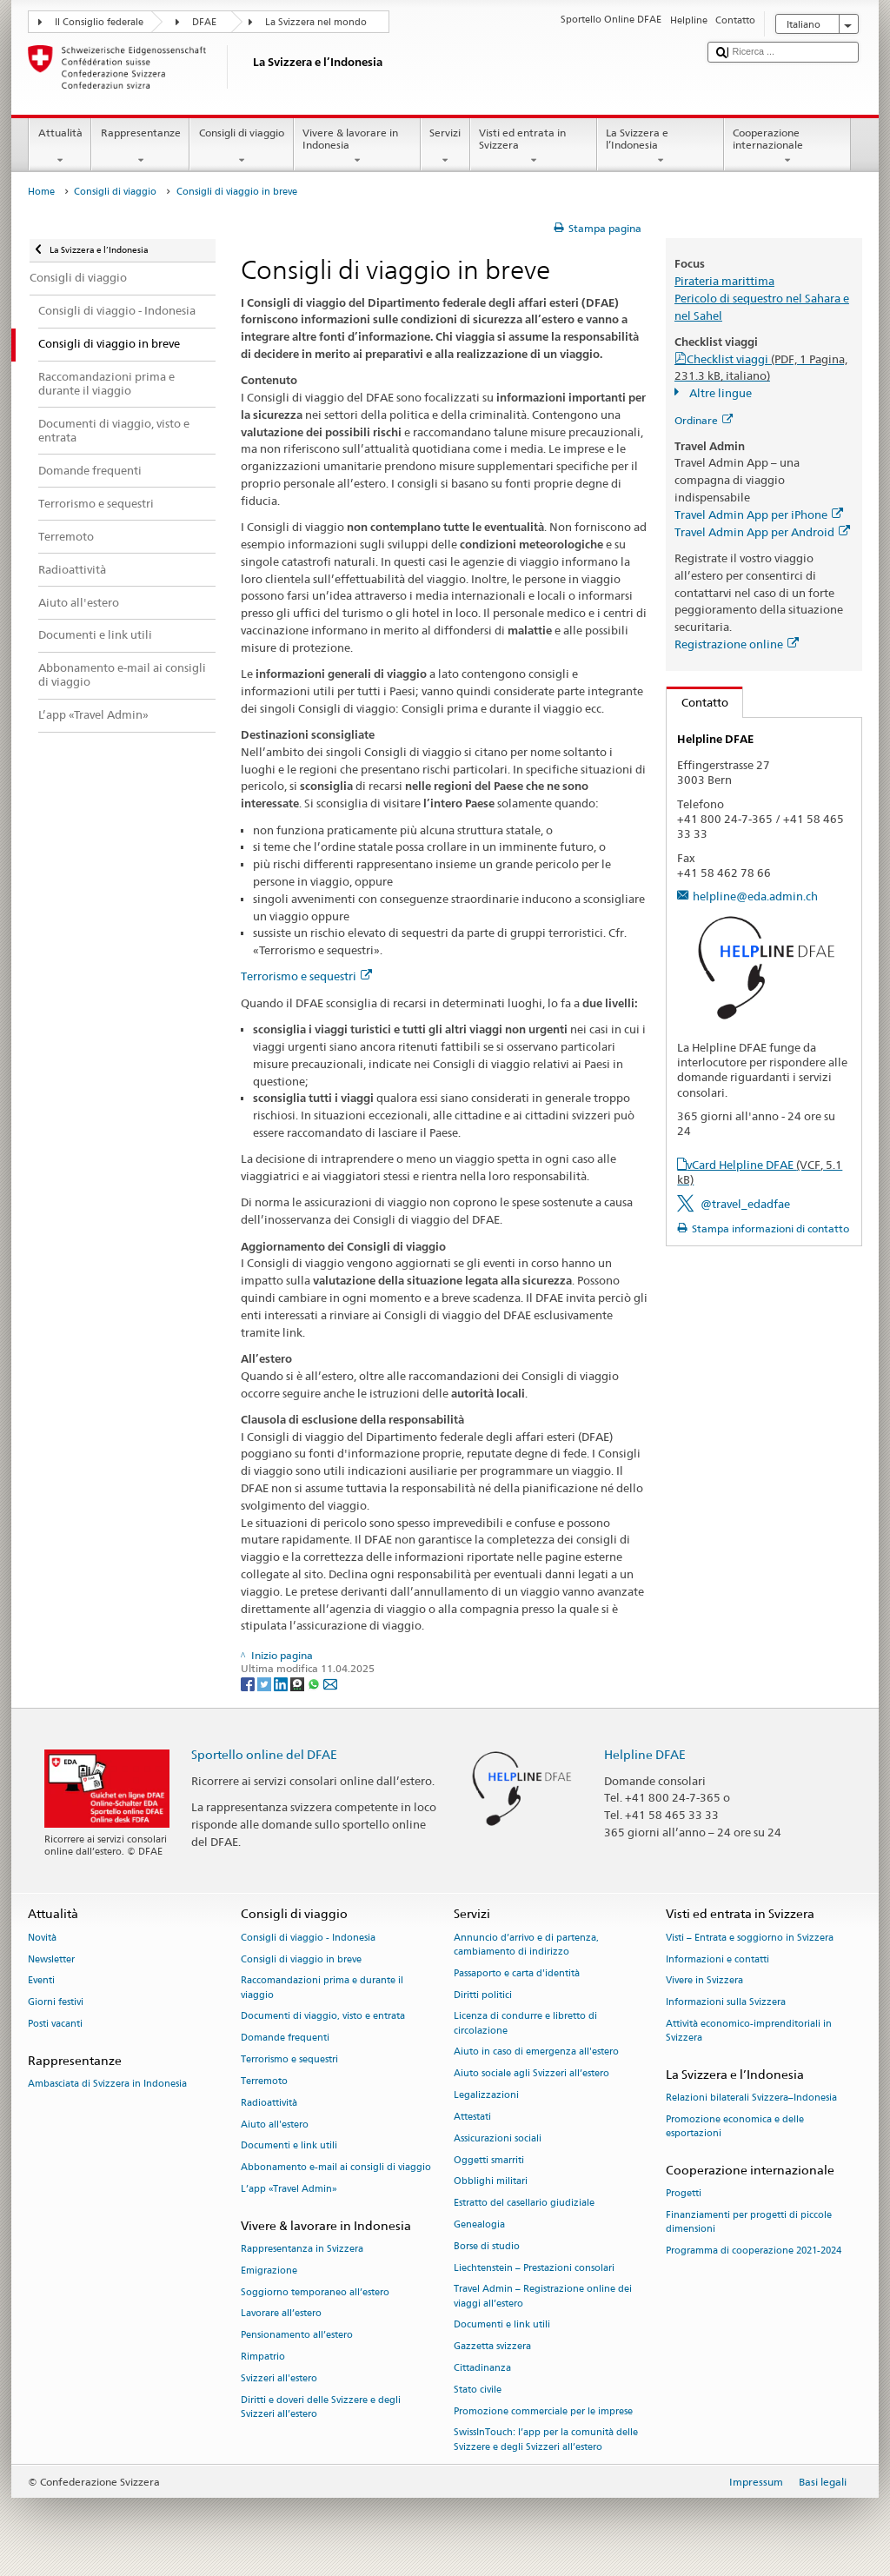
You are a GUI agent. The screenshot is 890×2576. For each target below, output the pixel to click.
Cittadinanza (482, 2368)
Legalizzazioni (486, 2095)
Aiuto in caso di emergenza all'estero (536, 2052)
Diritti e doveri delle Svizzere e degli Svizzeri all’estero (321, 2407)
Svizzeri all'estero (279, 2378)
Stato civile (477, 2389)
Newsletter (51, 1959)
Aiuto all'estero (275, 2124)
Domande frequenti (285, 2038)
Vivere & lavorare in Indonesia (357, 147)
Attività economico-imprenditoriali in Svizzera (749, 2030)
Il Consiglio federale (99, 22)
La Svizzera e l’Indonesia (660, 147)
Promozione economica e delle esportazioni (735, 2127)
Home (41, 191)
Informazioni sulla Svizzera (726, 2002)
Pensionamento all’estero (297, 2335)
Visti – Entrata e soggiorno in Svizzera (750, 1937)
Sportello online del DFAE (264, 1754)
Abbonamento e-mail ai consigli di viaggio (336, 2168)
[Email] (330, 1683)
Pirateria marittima (724, 281)
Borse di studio (487, 2246)
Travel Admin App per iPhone (758, 514)
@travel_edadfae (745, 1204)
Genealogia (479, 2224)
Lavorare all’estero (281, 2314)
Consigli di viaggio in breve (301, 1959)
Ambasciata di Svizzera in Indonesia (107, 2084)
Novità (42, 1937)
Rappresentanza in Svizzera (302, 2248)
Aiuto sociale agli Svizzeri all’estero (531, 2074)
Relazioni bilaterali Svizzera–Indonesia (751, 2098)
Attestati (472, 2116)
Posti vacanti (55, 2023)
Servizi (445, 147)
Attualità (60, 147)
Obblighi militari (491, 2182)
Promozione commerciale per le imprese (543, 2411)
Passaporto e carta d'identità (517, 1973)
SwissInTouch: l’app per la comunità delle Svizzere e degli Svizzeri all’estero (546, 2440)
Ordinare (703, 420)
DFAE (204, 22)
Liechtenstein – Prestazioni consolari (534, 2268)
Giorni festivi (55, 2002)
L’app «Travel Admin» (289, 2188)
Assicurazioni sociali (497, 2138)
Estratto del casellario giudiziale (524, 2203)
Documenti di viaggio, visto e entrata (323, 2016)
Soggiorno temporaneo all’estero (315, 2292)
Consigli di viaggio (241, 147)
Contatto (697, 702)
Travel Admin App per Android (762, 532)
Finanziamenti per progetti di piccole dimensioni (749, 2222)
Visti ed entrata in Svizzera (533, 147)
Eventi (41, 1981)
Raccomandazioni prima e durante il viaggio (322, 1988)
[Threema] (298, 1683)
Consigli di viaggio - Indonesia (308, 1937)
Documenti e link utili (289, 2146)
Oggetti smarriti (489, 2160)
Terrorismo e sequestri (306, 976)
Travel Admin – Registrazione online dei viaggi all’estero (543, 2296)
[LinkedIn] (282, 1683)
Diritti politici (483, 1995)
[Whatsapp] (315, 1683)
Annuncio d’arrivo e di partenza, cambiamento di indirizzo (526, 1944)
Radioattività (269, 2102)
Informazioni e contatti (717, 1959)
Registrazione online (736, 644)
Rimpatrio (263, 2356)
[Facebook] (249, 1683)
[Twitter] (265, 1683)
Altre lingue (719, 393)
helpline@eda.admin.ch (755, 896)
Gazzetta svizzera (492, 2347)
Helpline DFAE (645, 1754)
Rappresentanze (140, 147)
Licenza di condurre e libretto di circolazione (525, 2023)
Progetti (683, 2194)
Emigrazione (269, 2270)
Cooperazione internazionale (787, 147)
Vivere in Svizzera (704, 1981)
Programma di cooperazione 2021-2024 (753, 2251)
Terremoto (264, 2081)
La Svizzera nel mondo (316, 22)
